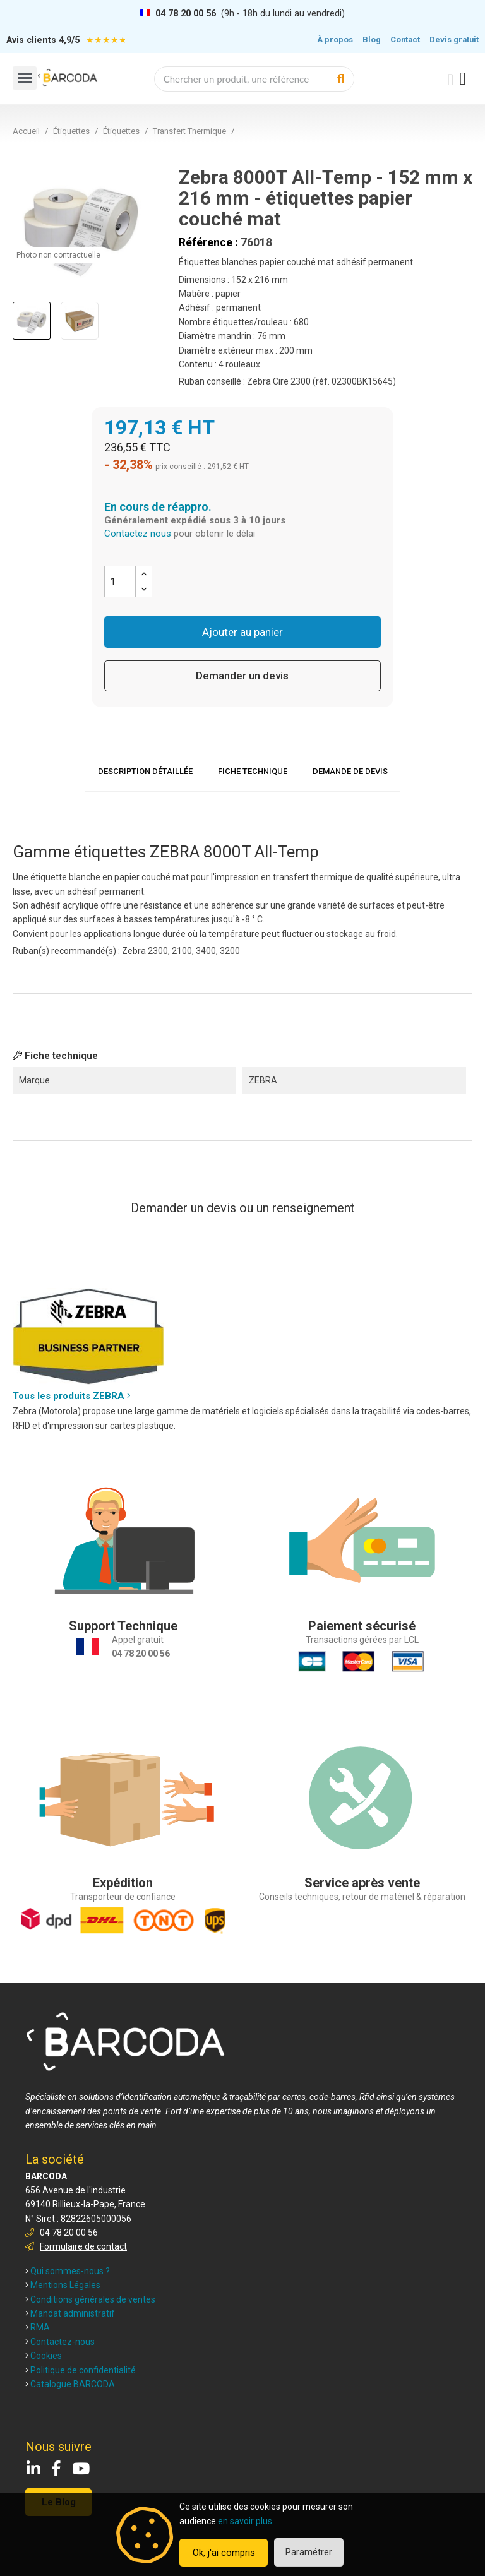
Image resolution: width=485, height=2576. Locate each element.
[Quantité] (120, 581)
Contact (405, 39)
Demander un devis (242, 675)
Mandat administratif (70, 2313)
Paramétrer (308, 2552)
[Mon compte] (450, 80)
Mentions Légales (62, 2285)
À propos (335, 39)
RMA (37, 2327)
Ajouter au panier (242, 632)
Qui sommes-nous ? (67, 2271)
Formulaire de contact (83, 2246)
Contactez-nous (60, 2342)
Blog (371, 39)
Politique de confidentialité (80, 2370)
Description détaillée (145, 771)
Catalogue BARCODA (70, 2384)
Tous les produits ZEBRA (72, 1396)
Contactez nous (137, 533)
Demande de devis (350, 771)
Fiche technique (252, 771)
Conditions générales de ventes (90, 2299)
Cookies (43, 2356)
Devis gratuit (454, 39)
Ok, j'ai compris (224, 2552)
